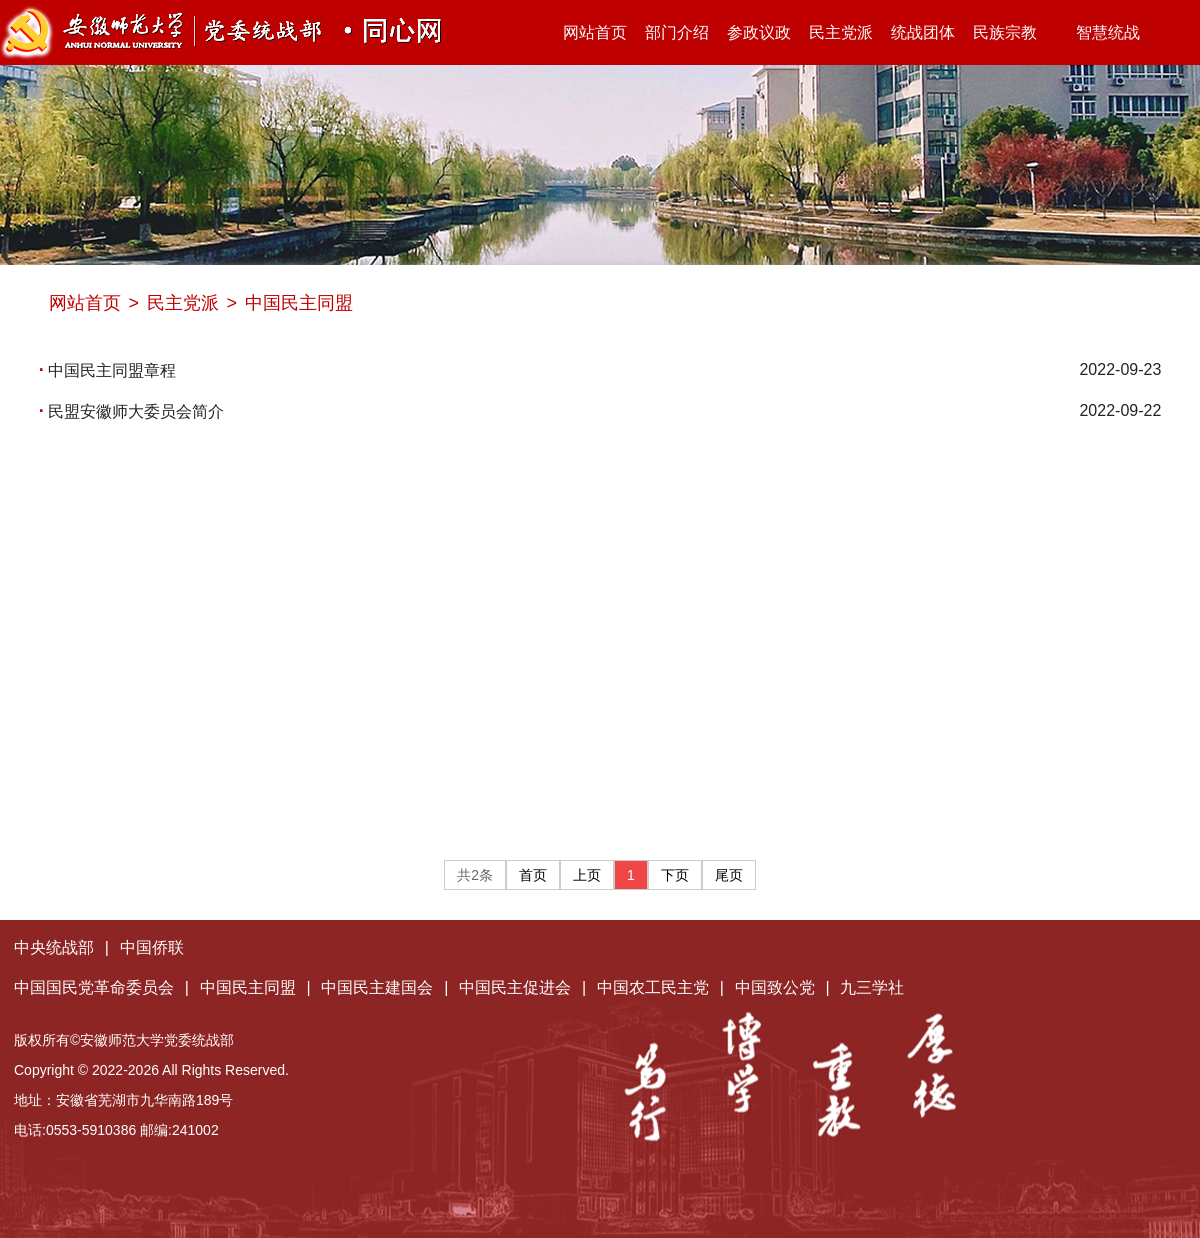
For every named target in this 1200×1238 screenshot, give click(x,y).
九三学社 (872, 987)
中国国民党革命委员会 (94, 987)
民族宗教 (1005, 32)
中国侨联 (152, 947)
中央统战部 (54, 947)
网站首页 (595, 32)
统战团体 (923, 32)
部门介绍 (677, 32)
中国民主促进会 (515, 987)
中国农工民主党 (653, 987)
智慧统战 (1097, 32)
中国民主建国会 (377, 987)
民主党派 (841, 32)
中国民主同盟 (299, 303)
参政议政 (759, 32)
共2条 (475, 875)
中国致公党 (775, 987)
